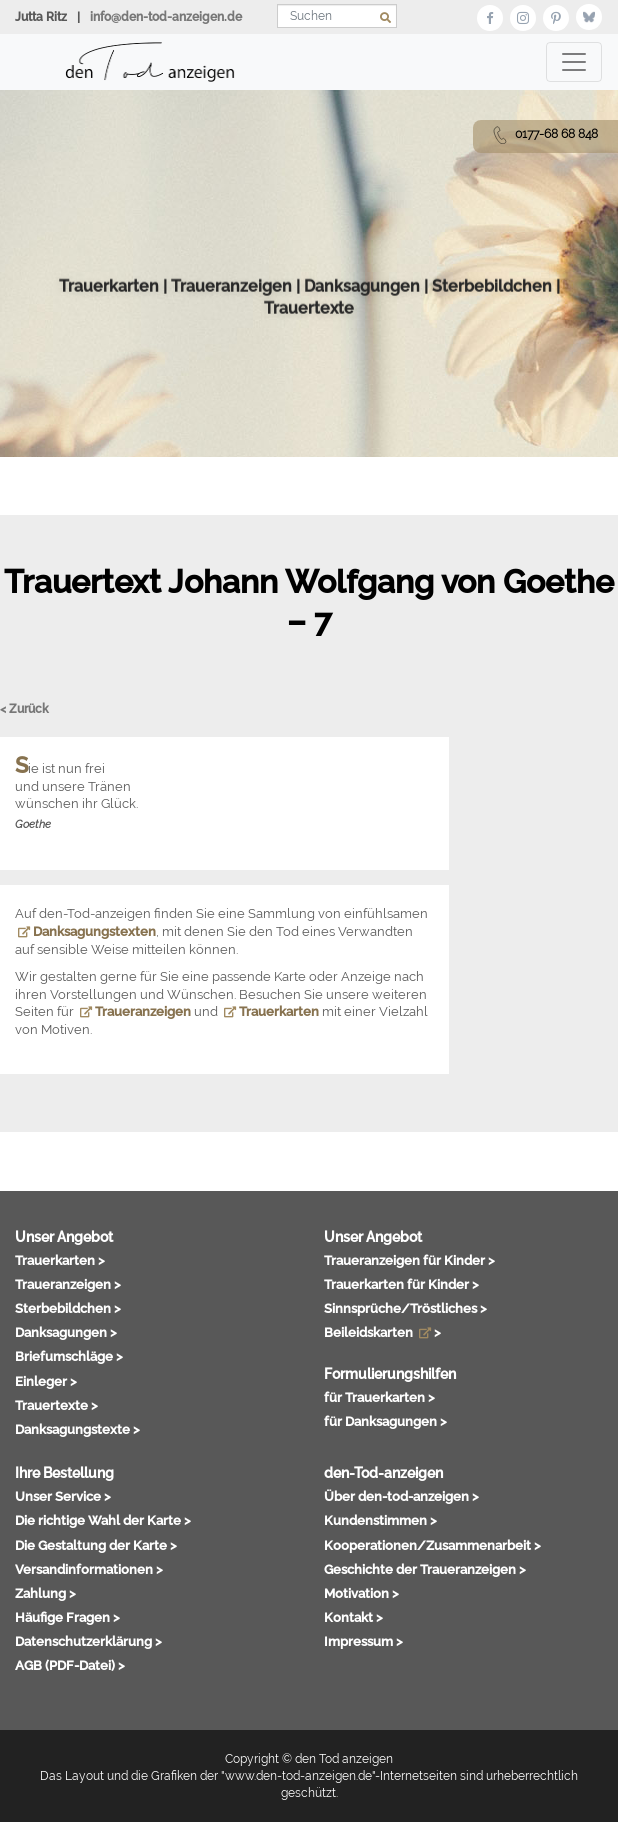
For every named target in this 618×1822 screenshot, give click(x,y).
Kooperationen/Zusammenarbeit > (432, 1545)
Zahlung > (45, 1593)
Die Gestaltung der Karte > (96, 1545)
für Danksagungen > (385, 1421)
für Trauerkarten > (379, 1397)
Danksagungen (362, 332)
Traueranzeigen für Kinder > (409, 1260)
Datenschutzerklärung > (88, 1641)
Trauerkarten (109, 332)
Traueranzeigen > (68, 1284)
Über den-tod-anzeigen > (401, 1496)
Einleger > (46, 1381)
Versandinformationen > (89, 1569)
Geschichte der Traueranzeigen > (425, 1569)
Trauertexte (309, 355)
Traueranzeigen (231, 332)
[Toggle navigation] (574, 62)
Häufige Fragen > (67, 1617)
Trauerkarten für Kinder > (401, 1284)
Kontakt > (353, 1617)
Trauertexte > (56, 1405)
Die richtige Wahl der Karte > (103, 1520)
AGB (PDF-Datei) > (70, 1665)
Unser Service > (63, 1496)
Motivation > (361, 1593)
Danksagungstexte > (77, 1429)
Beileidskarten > (382, 1332)
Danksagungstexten (87, 931)
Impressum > (363, 1641)
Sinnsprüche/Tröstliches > (405, 1308)
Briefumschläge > (69, 1356)
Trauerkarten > (60, 1260)
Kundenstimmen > (380, 1520)
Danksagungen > (66, 1332)
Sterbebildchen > (68, 1308)
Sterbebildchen (492, 332)
